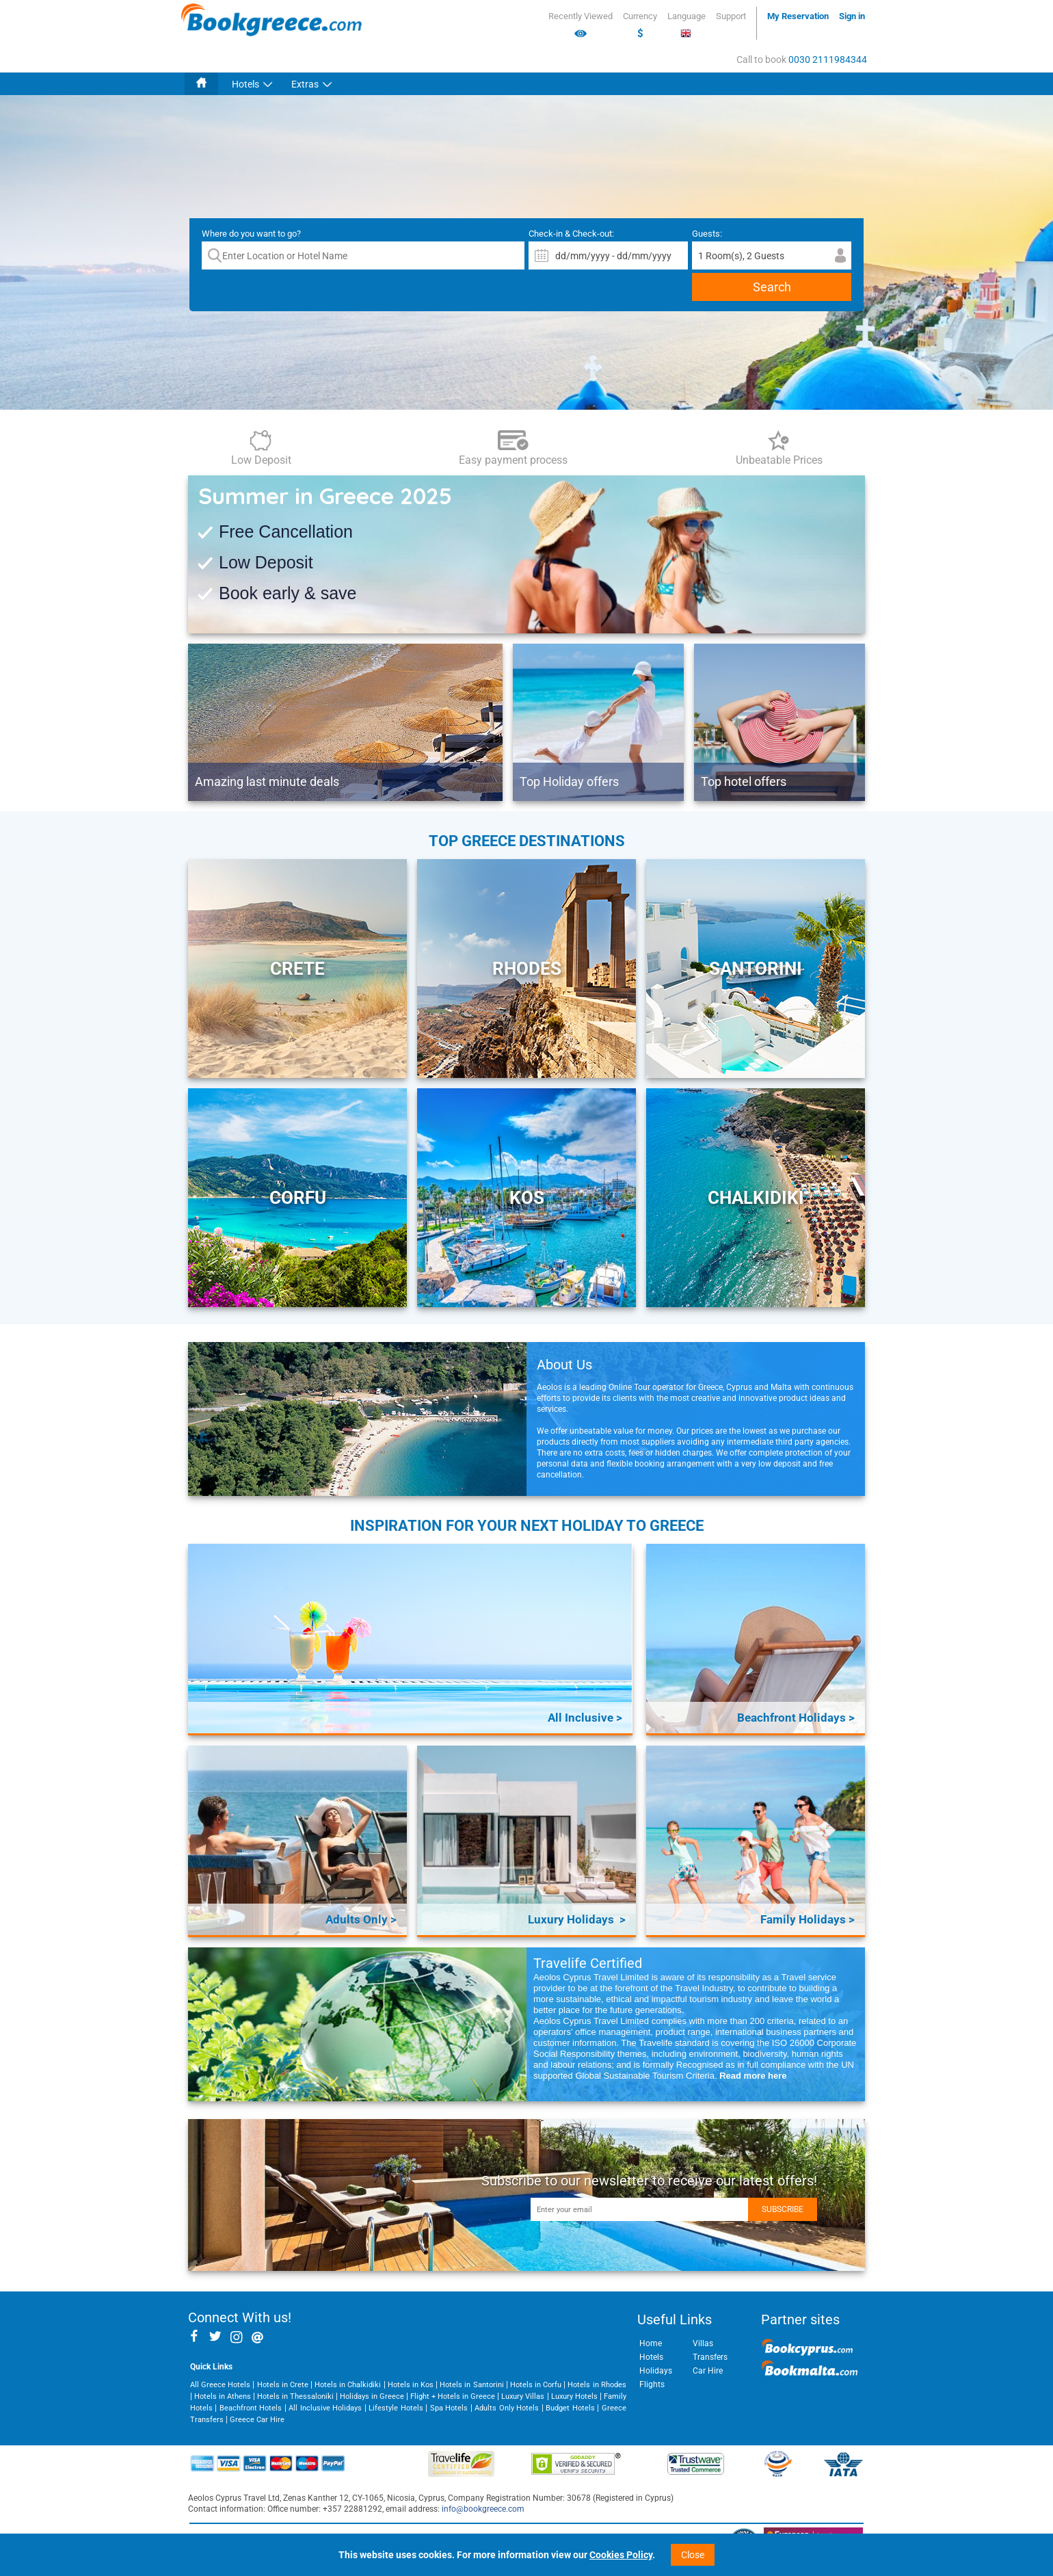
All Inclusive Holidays (325, 2408)
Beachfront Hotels (250, 2408)
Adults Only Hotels (507, 2408)
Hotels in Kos (411, 2384)
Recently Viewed (580, 25)
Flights (652, 2384)
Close (692, 2554)
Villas (703, 2343)
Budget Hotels (570, 2408)
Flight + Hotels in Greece (452, 2396)
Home (650, 2343)
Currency (640, 25)
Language (686, 25)
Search (772, 287)
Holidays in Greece (372, 2396)
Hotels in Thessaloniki (295, 2396)
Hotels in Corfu (535, 2384)
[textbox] (363, 255)
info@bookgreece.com (483, 2509)
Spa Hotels (449, 2408)
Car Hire (708, 2371)
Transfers (710, 2357)
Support (731, 16)
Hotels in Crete (282, 2384)
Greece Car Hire (257, 2419)
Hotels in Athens (222, 2396)
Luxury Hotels (574, 2396)
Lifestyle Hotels (396, 2408)
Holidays (655, 2371)
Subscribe (782, 2209)
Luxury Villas (522, 2396)
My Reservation (798, 16)
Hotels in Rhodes (597, 2384)
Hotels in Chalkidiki (348, 2384)
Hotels (245, 84)
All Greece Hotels (220, 2384)
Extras (305, 84)
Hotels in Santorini (471, 2384)
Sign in (852, 16)
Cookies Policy (620, 2554)
